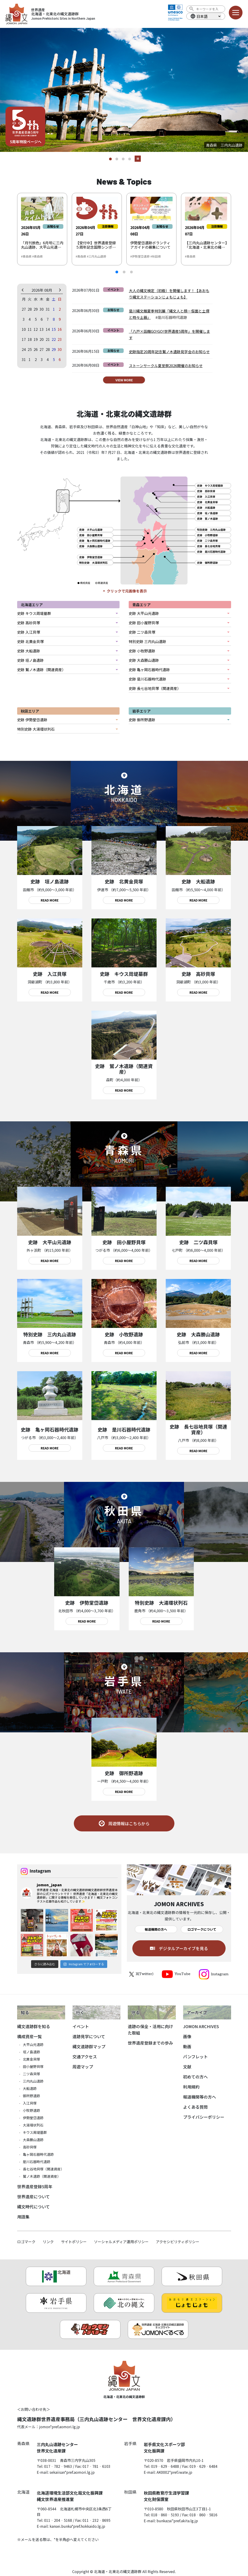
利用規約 (191, 2087)
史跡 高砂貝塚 (68, 622)
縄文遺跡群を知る (33, 2026)
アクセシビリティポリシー (177, 2241)
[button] (110, 159)
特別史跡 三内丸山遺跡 (180, 641)
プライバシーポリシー (203, 2117)
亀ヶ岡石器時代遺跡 (38, 2154)
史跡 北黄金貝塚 (68, 641)
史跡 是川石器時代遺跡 (180, 679)
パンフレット (195, 2056)
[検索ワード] (209, 9)
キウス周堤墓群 (35, 2132)
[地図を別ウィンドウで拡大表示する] (124, 530)
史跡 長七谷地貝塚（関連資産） (180, 688)
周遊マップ (82, 2067)
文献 (187, 2067)
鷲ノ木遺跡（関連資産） (42, 2176)
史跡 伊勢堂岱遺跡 (68, 719)
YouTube (176, 1974)
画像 (187, 2036)
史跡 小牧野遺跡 (180, 651)
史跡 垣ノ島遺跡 (68, 660)
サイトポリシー (74, 2241)
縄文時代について (33, 2207)
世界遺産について (33, 2196)
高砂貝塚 (30, 2147)
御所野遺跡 (31, 2095)
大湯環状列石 (33, 2125)
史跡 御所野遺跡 (180, 719)
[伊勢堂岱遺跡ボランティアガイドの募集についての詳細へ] (151, 229)
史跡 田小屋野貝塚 (180, 622)
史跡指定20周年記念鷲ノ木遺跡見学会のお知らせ (169, 351)
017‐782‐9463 (58, 2466)
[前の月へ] (23, 290)
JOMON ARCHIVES (201, 2026)
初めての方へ (195, 2077)
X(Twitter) (141, 1974)
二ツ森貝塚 (31, 2073)
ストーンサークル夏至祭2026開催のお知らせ (166, 365)
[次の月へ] (60, 290)
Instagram (214, 1974)
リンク (48, 2241)
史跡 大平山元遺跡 (180, 613)
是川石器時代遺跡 (36, 2161)
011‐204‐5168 (58, 2520)
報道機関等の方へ (199, 2097)
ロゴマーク (26, 2241)
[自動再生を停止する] (138, 159)
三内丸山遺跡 (33, 2081)
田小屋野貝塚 (33, 2066)
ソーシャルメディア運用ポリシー (121, 2241)
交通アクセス (84, 2056)
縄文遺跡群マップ (88, 2046)
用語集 (23, 2217)
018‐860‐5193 (165, 2514)
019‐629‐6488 (165, 2466)
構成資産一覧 (29, 2036)
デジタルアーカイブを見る (179, 1948)
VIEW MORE (124, 380)
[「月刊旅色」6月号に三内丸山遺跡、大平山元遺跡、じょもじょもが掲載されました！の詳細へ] (42, 229)
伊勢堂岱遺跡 (33, 2117)
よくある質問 (195, 2107)
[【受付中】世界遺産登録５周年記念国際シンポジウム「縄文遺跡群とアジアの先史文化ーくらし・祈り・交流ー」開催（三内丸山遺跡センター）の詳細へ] (97, 229)
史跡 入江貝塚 (68, 632)
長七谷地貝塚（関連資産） (43, 2169)
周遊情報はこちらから (124, 1823)
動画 (187, 2046)
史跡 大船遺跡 (68, 651)
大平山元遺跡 (33, 2044)
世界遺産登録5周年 (34, 2186)
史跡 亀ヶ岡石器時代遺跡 (180, 669)
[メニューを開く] (236, 12)
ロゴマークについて (201, 1929)
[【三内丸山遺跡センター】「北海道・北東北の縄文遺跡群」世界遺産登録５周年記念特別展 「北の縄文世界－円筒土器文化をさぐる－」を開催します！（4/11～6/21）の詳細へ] (206, 229)
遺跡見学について (88, 2036)
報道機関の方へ (156, 1929)
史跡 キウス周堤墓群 (68, 613)
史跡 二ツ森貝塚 (180, 632)
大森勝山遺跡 (33, 2139)
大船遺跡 (30, 2088)
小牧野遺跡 (31, 2110)
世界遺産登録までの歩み (150, 2043)
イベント (80, 2026)
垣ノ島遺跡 (31, 2051)
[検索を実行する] (191, 9)
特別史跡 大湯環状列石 (68, 729)
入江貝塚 (30, 2103)
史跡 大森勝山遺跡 (180, 660)
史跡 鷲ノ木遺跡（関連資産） (68, 669)
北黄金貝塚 (31, 2059)
